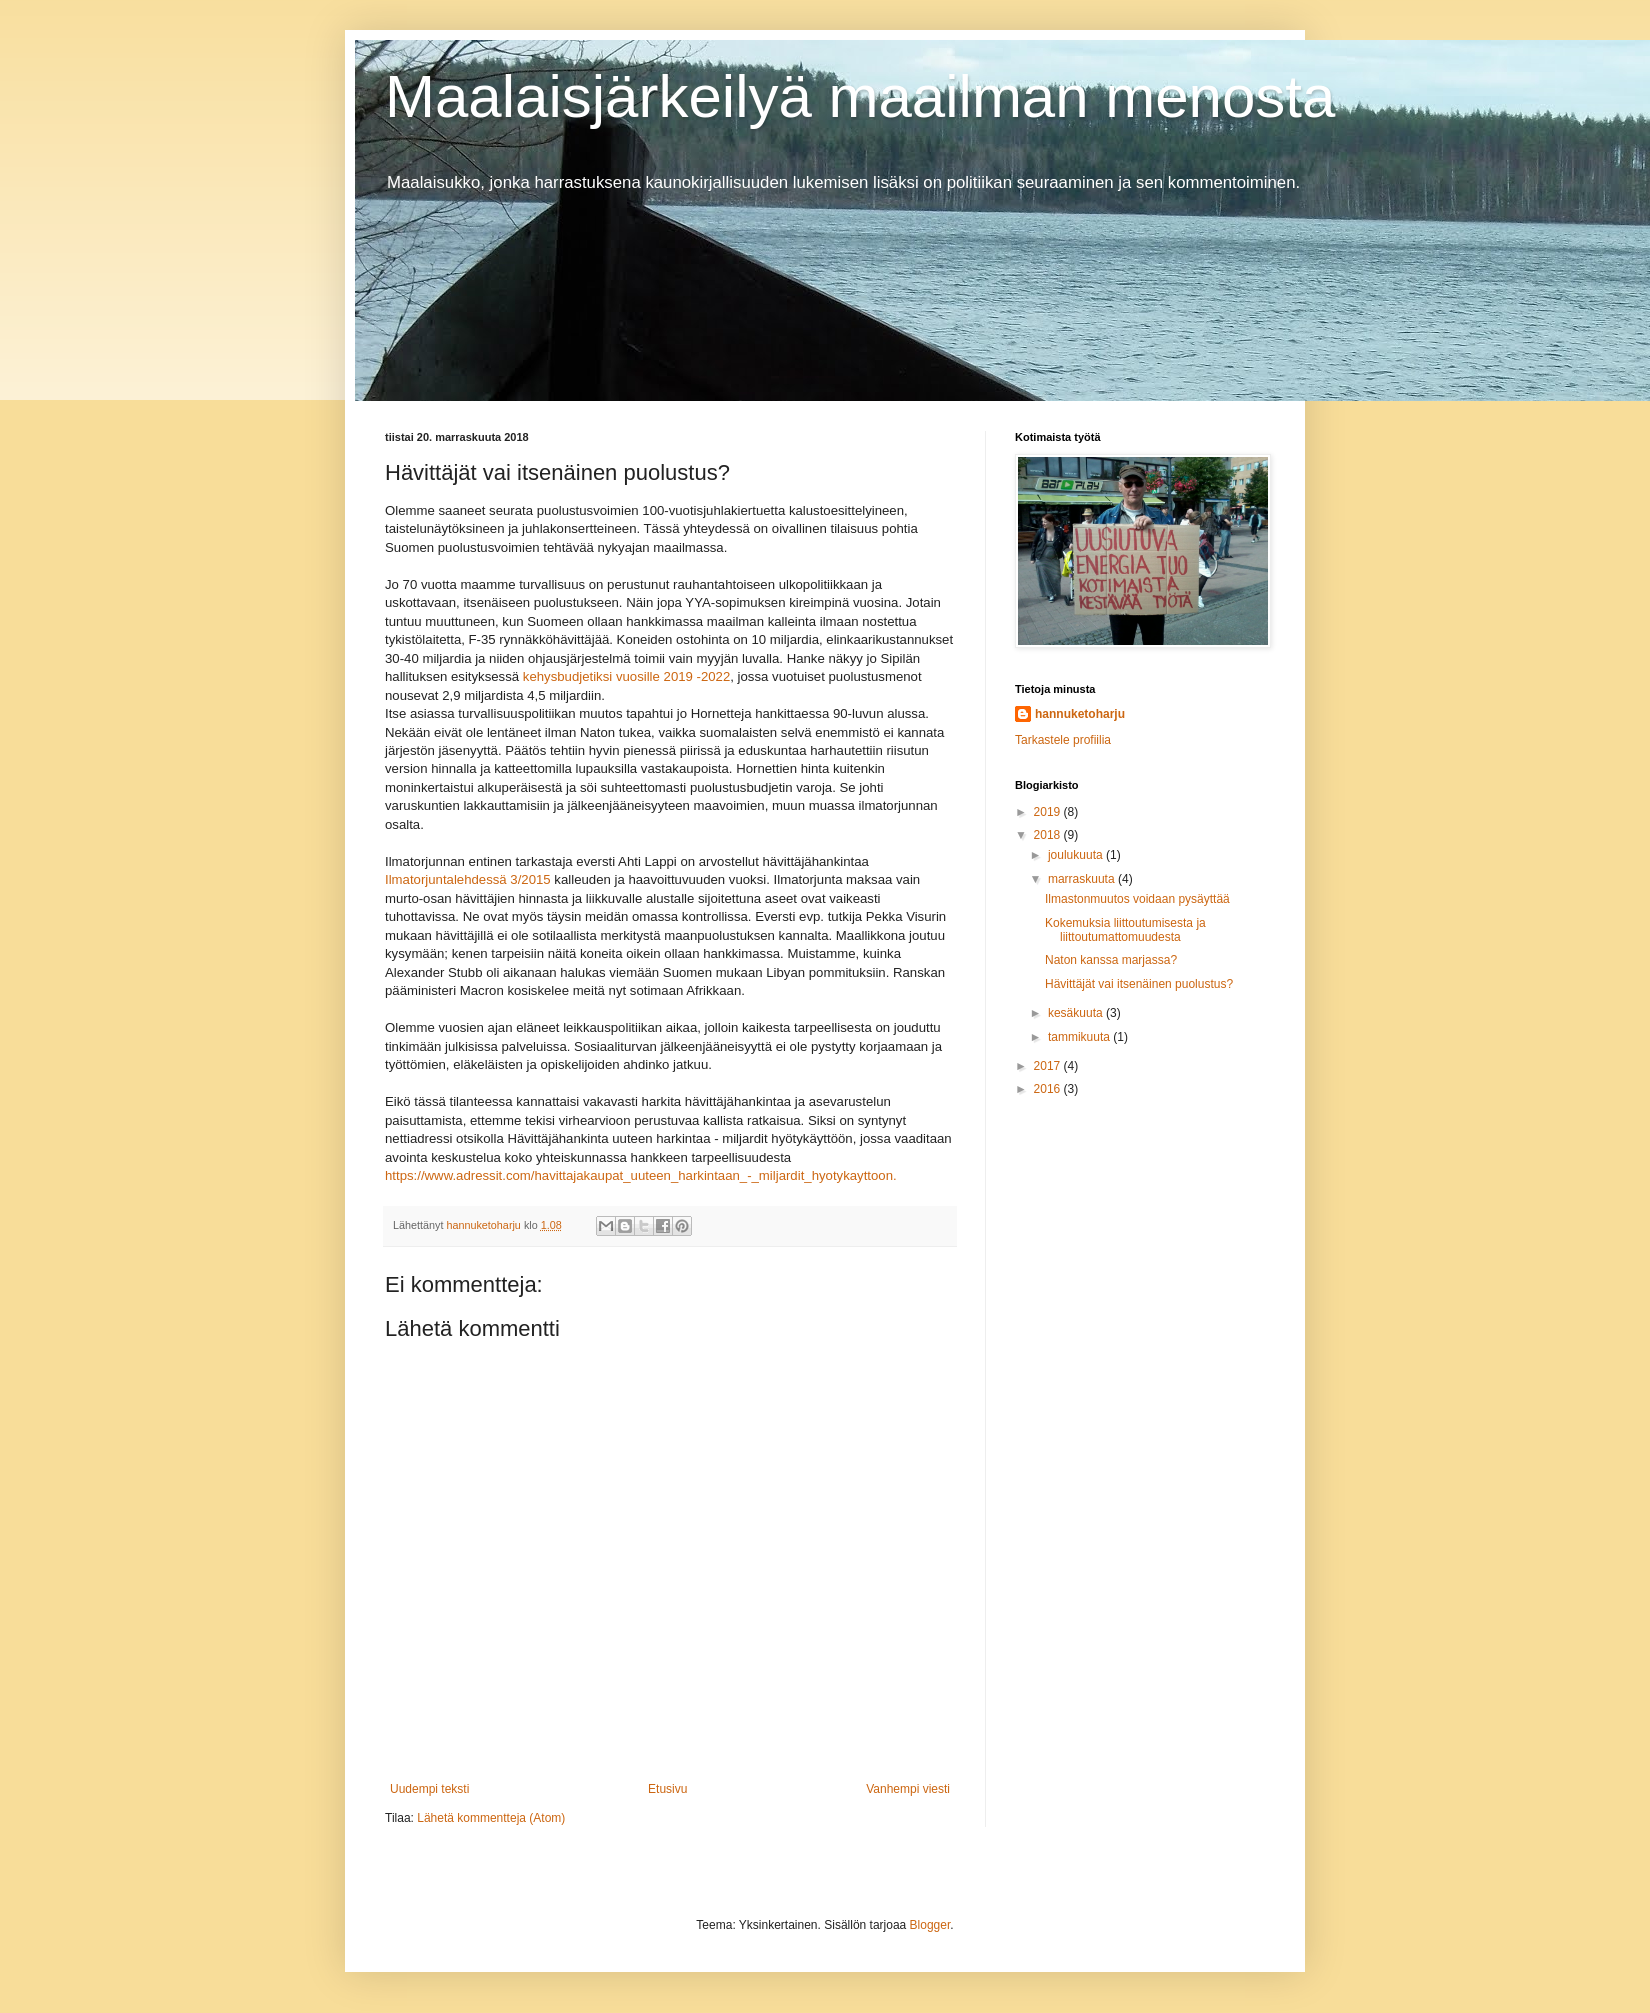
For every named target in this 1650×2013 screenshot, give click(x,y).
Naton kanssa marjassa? (1111, 960)
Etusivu (667, 1789)
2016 (1049, 1089)
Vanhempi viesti (908, 1789)
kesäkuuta (1077, 1013)
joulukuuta (1077, 855)
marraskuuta (1083, 879)
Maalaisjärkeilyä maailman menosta (860, 96)
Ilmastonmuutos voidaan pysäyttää (1137, 899)
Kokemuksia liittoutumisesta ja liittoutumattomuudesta (1125, 930)
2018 (1049, 835)
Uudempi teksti (429, 1789)
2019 (1049, 812)
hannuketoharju (1080, 714)
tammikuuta (1080, 1037)
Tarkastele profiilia (1063, 740)
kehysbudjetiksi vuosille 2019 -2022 (626, 676)
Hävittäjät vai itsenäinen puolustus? (1139, 984)
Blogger (930, 1925)
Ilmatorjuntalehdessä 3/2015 (468, 879)
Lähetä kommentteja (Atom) (491, 1818)
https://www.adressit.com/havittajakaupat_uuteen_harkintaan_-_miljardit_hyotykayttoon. (641, 1175)
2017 (1049, 1066)
